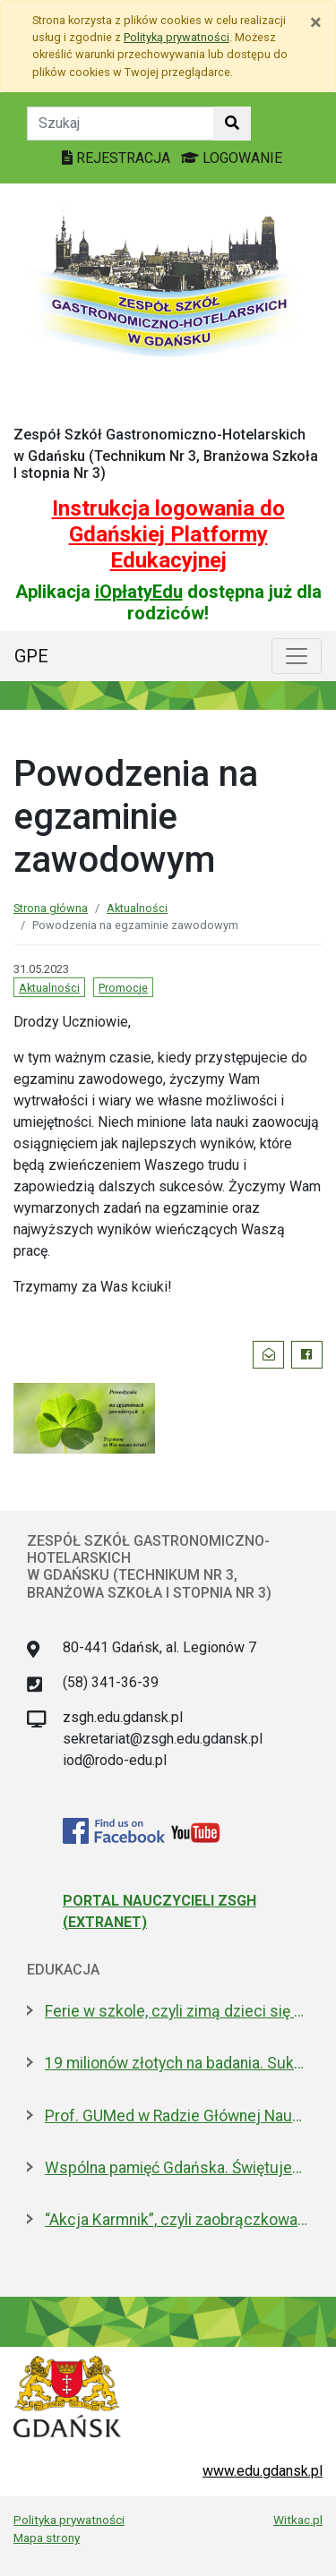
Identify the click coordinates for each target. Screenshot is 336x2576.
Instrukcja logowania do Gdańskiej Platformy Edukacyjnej (168, 534)
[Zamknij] (316, 22)
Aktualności (137, 908)
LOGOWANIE (231, 157)
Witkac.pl (298, 2519)
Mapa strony (46, 2537)
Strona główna (50, 908)
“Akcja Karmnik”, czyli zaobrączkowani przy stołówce (177, 2220)
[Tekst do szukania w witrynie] (120, 124)
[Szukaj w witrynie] (232, 124)
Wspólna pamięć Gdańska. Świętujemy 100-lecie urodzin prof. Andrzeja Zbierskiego (177, 2168)
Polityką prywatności (176, 37)
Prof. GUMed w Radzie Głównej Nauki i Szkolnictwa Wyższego (177, 2116)
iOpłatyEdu (139, 591)
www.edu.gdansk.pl (262, 2470)
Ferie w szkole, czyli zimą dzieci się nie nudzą (177, 2011)
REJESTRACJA (118, 157)
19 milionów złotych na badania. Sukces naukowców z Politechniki (177, 2063)
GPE (31, 656)
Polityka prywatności (69, 2519)
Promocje (123, 987)
